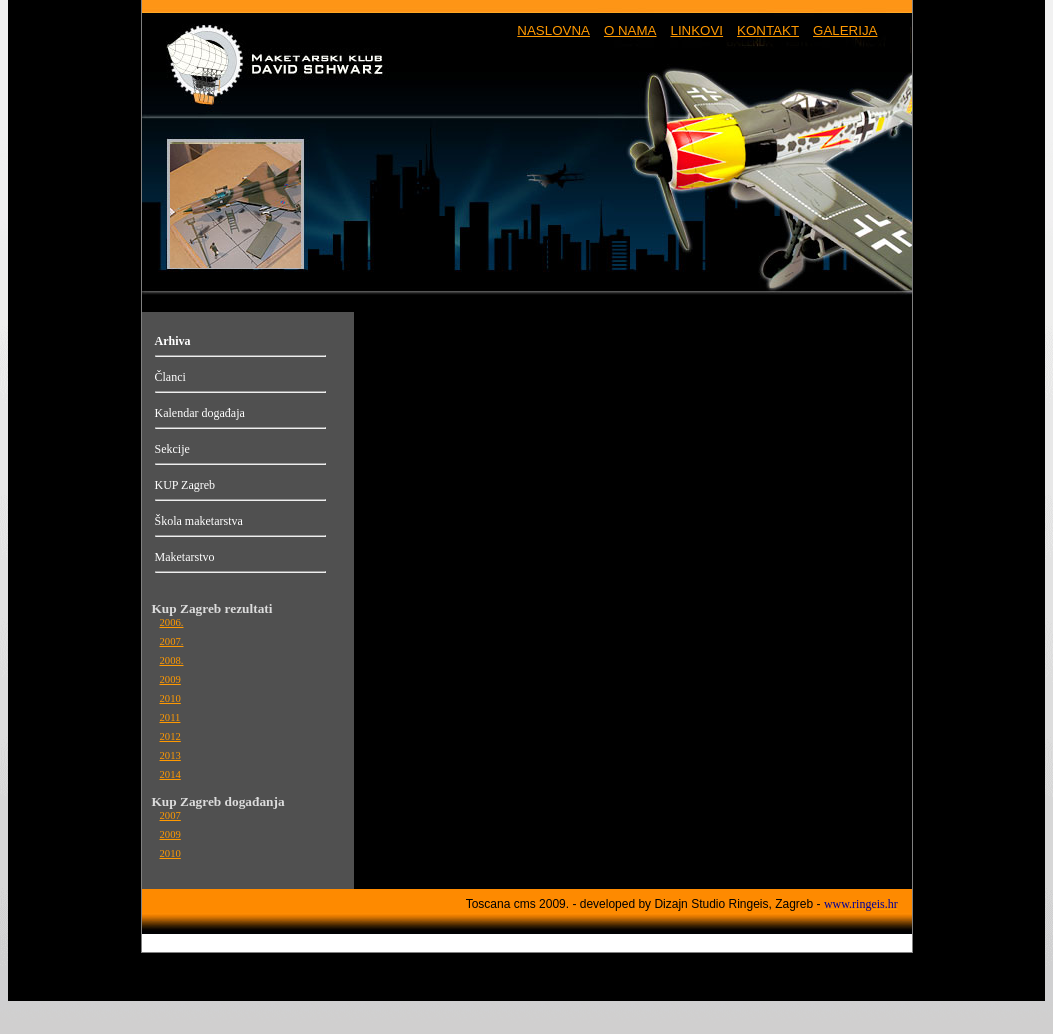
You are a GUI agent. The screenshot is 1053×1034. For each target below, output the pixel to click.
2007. (172, 641)
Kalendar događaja (200, 413)
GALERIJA (845, 30)
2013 (170, 755)
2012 (170, 736)
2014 (170, 774)
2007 (170, 815)
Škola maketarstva (199, 521)
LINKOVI (696, 30)
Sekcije (172, 449)
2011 (170, 717)
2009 (170, 679)
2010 (170, 698)
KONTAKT (768, 30)
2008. (172, 660)
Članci (170, 377)
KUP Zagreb (185, 485)
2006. (172, 622)
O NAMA (630, 30)
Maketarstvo (185, 557)
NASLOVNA (553, 30)
